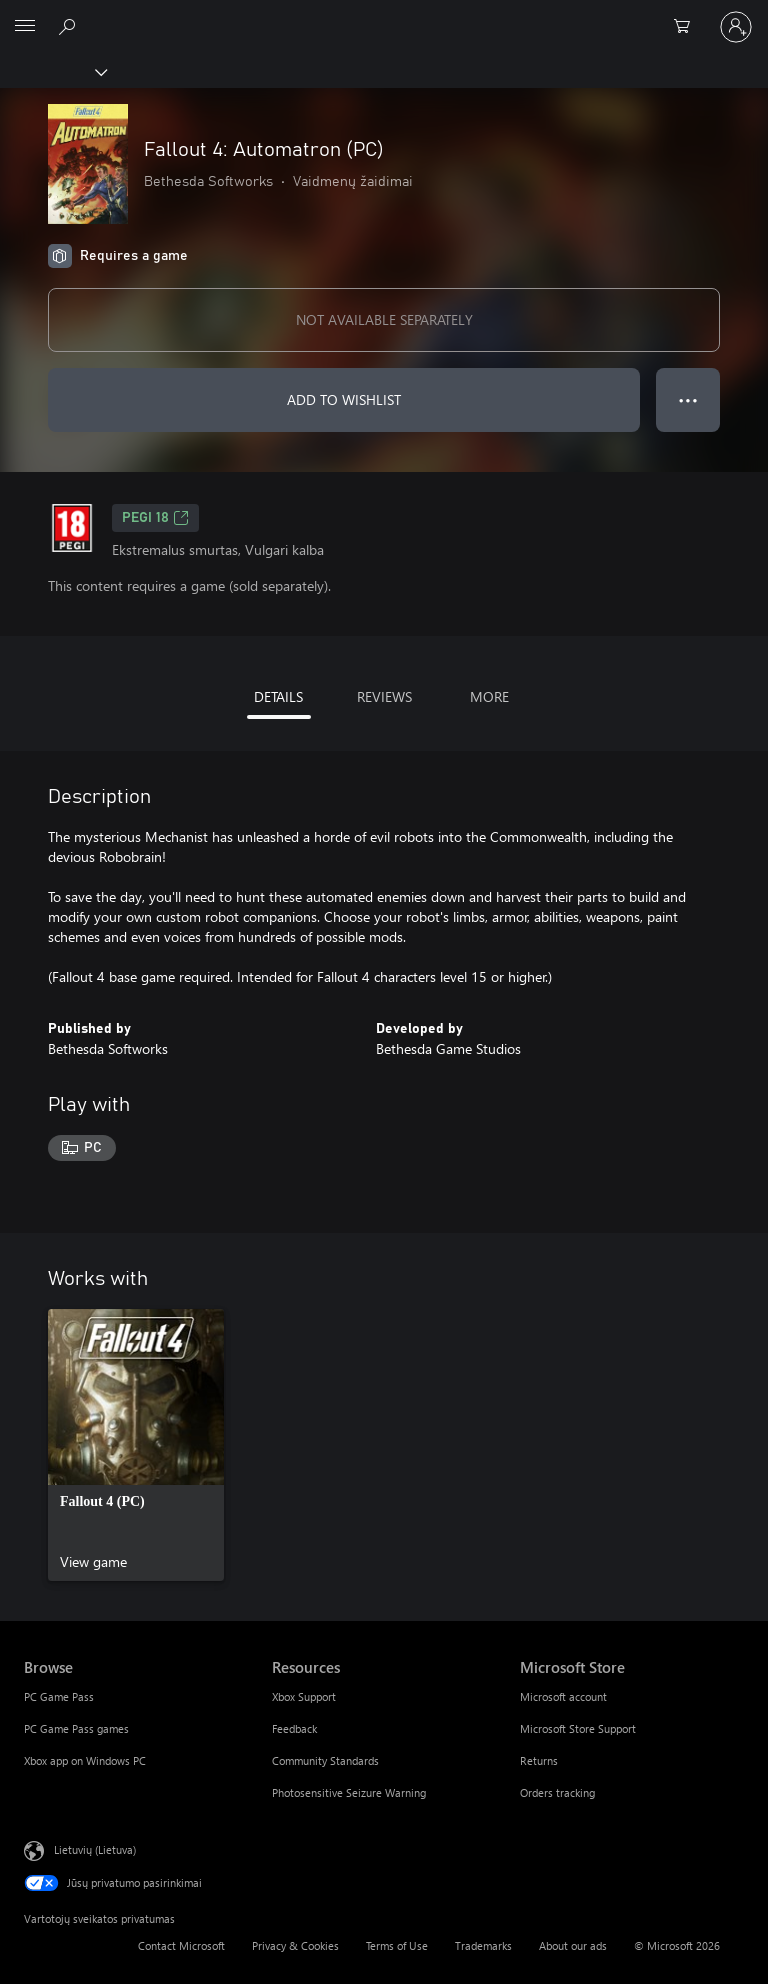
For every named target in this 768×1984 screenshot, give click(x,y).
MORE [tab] (489, 696)
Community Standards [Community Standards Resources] (325, 1760)
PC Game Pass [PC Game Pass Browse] (59, 1696)
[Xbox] (52, 71)
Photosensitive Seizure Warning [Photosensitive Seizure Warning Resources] (349, 1792)
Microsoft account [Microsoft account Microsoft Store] (563, 1696)
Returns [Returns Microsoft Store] (539, 1760)
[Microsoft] (383, 15)
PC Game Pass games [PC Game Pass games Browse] (76, 1728)
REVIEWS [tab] (384, 696)
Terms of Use (397, 1945)
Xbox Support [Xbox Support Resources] (304, 1696)
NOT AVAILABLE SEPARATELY (384, 319)
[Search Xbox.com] (70, 26)
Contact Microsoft (181, 1945)
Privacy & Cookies (295, 1945)
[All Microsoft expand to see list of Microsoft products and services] (25, 27)
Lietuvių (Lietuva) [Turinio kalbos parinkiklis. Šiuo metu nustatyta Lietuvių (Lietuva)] (95, 1848)
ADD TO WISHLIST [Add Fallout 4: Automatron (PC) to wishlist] (344, 399)
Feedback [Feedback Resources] (294, 1728)
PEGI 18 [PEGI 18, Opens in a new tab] (155, 518)
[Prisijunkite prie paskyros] (736, 27)
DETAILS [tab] (278, 696)
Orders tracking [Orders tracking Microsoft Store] (557, 1792)
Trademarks (483, 1945)
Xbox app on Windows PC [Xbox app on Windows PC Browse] (85, 1760)
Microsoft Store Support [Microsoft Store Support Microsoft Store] (578, 1728)
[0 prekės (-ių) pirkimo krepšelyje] (688, 27)
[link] (136, 1445)
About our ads (573, 1945)
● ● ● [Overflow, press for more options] (688, 399)
